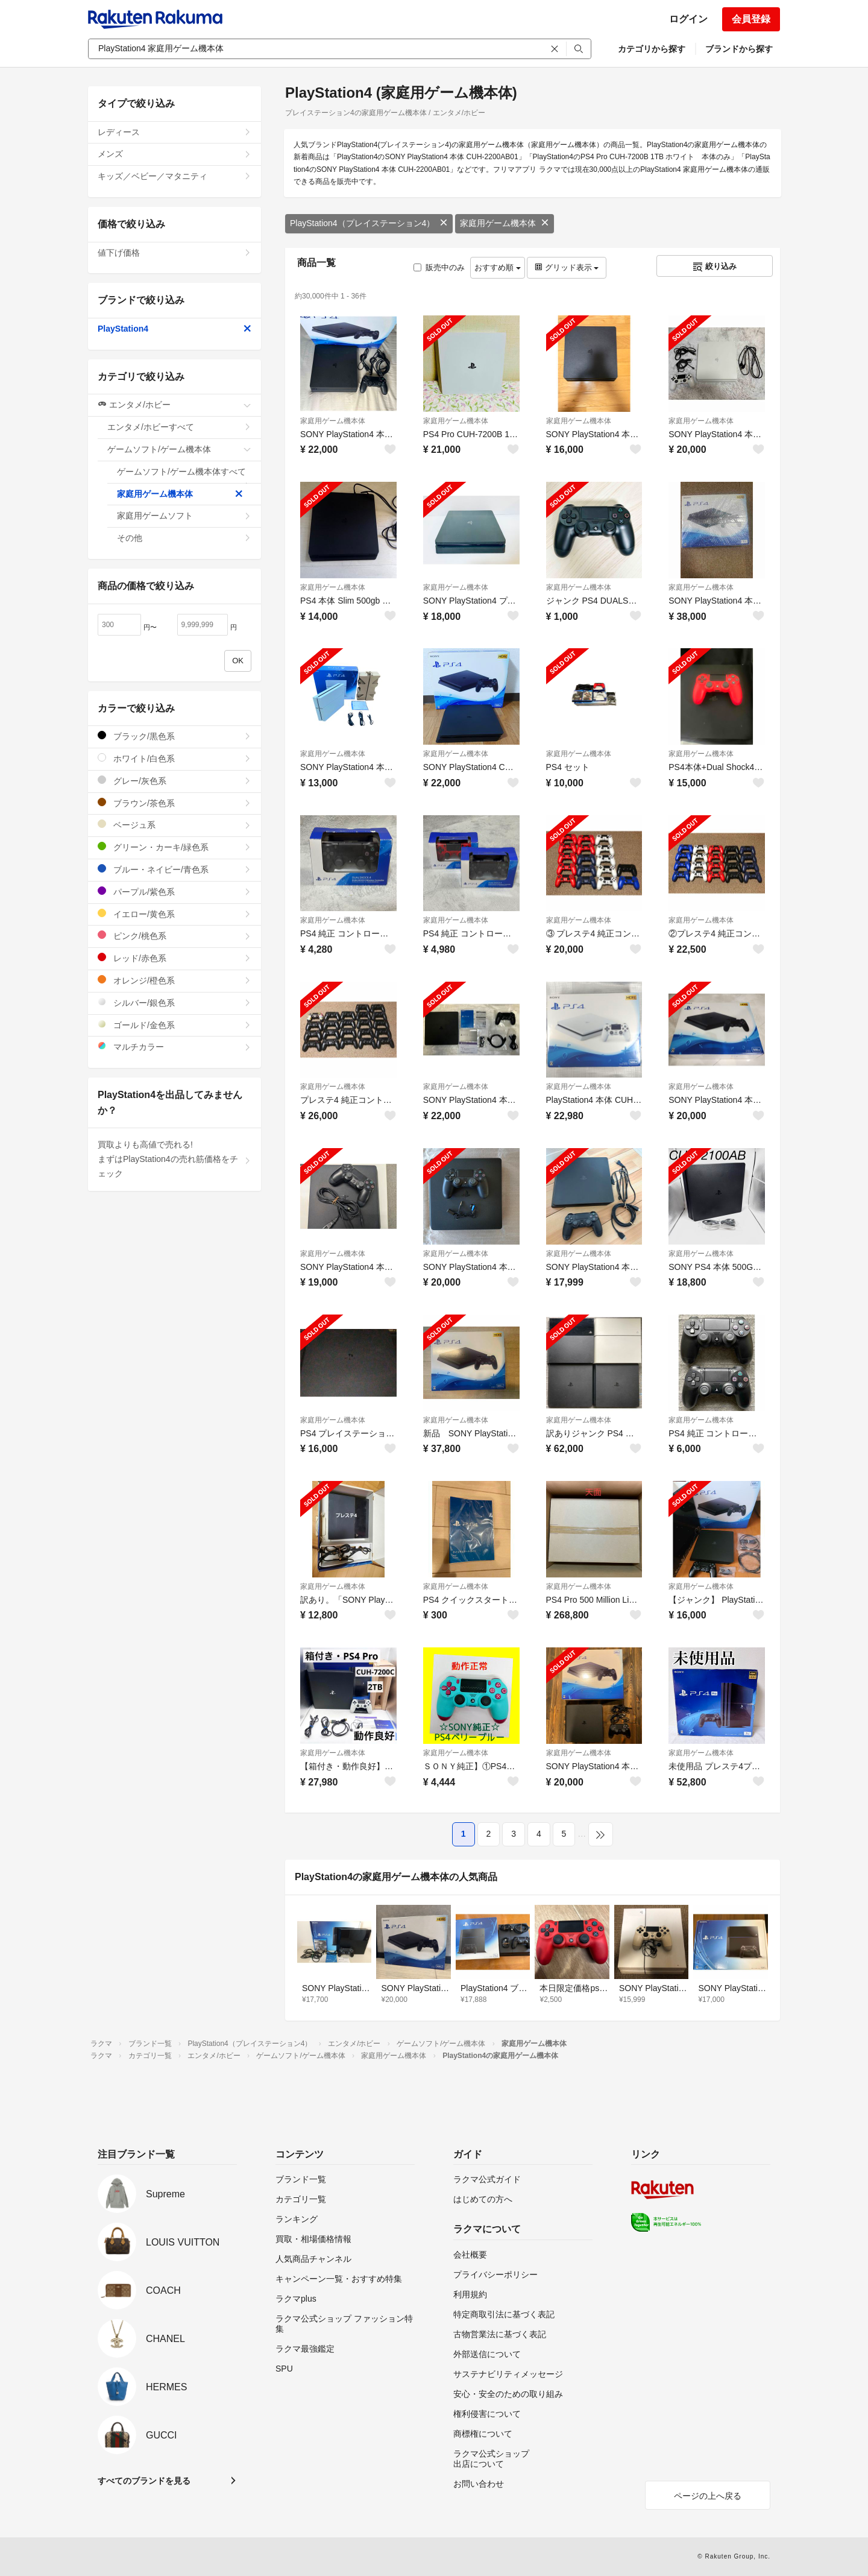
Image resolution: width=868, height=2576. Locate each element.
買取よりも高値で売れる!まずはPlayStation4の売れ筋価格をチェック (174, 1159)
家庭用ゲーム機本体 (504, 223)
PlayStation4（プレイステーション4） (369, 223)
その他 (184, 538)
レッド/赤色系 (174, 958)
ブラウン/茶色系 (174, 803)
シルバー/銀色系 (174, 1002)
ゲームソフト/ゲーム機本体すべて (184, 475)
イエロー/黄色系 (174, 914)
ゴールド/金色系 (174, 1025)
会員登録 (751, 19)
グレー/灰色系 (174, 780)
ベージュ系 (174, 824)
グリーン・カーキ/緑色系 (174, 847)
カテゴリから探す (651, 49)
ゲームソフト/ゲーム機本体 (179, 449)
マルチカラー (174, 1046)
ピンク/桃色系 (174, 935)
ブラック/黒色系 (174, 736)
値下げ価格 (174, 252)
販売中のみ (439, 267)
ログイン (688, 19)
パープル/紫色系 (174, 891)
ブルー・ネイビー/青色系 (174, 869)
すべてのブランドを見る (144, 2481)
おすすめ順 (497, 267)
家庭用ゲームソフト (184, 515)
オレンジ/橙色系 (174, 980)
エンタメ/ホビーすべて (179, 427)
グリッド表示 (567, 267)
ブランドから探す (739, 49)
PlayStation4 (174, 328)
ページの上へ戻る (707, 2496)
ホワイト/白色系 (174, 758)
